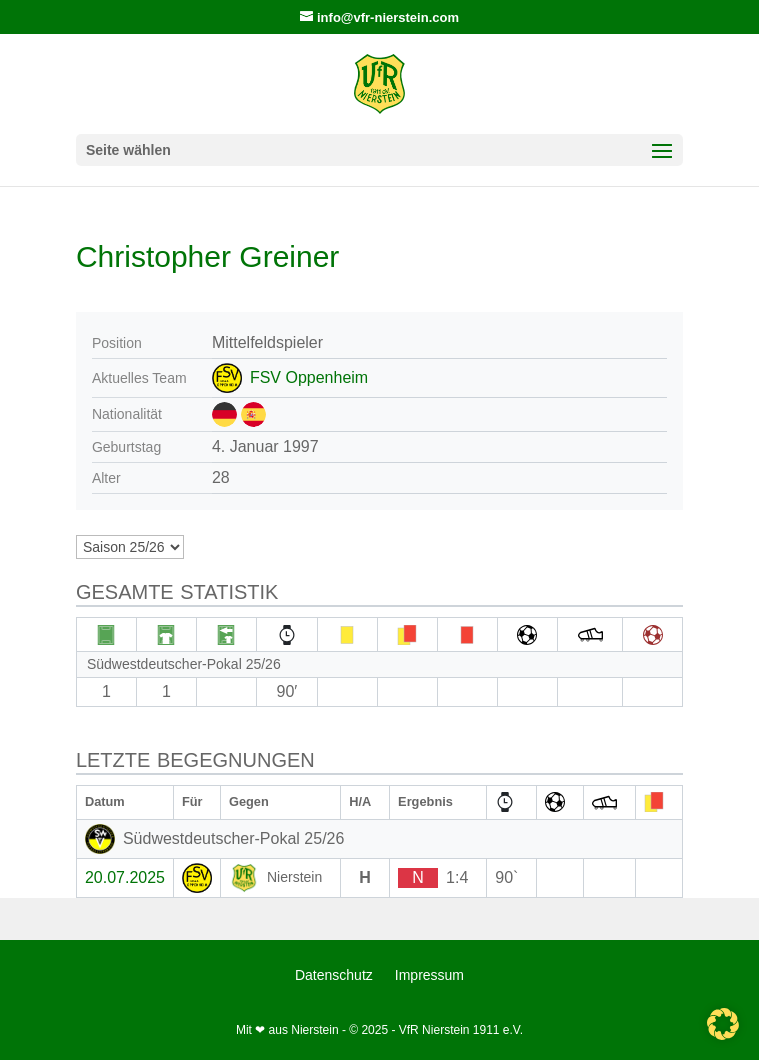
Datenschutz (334, 975)
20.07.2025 (125, 877)
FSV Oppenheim (309, 377)
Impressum (429, 975)
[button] (723, 1024)
